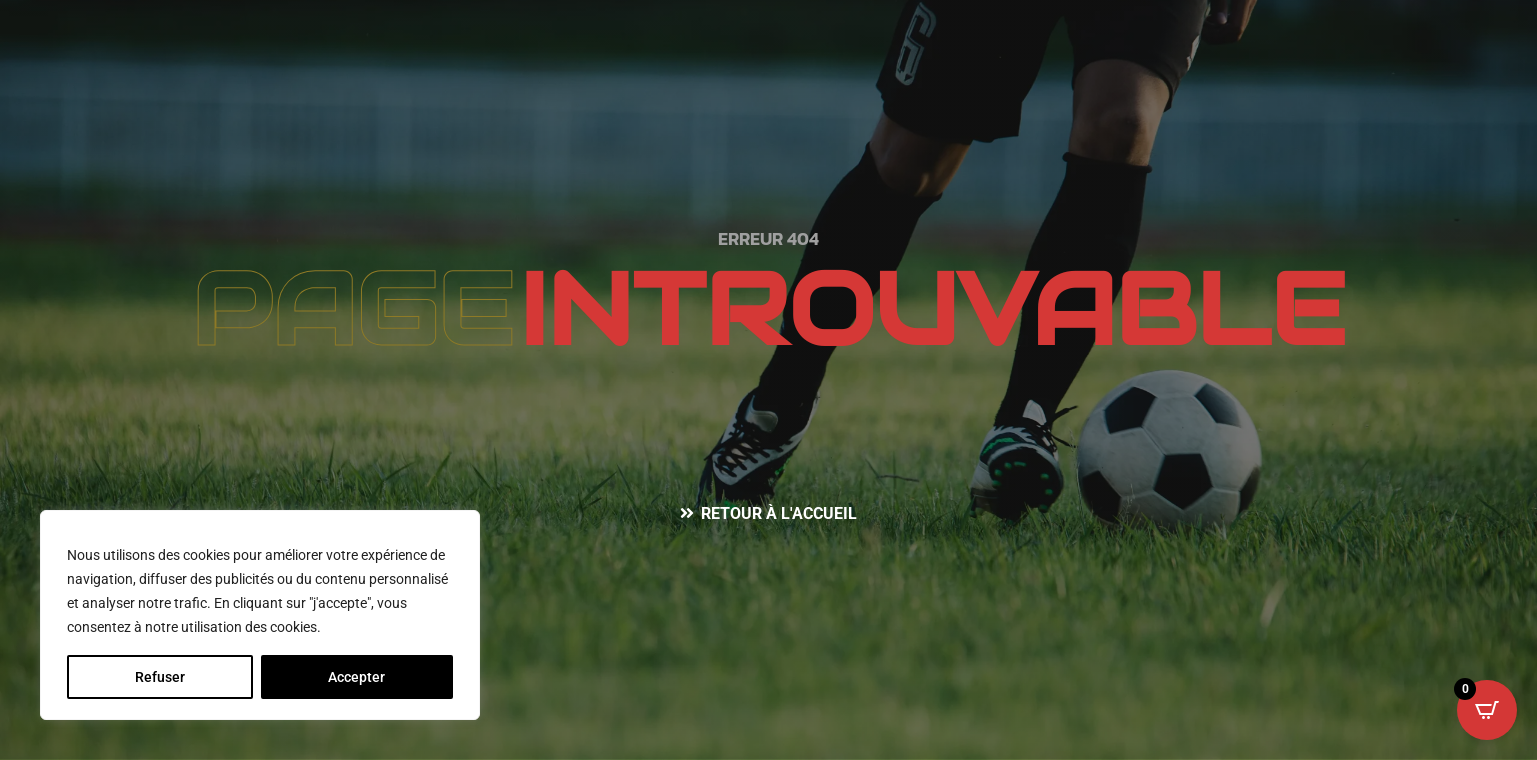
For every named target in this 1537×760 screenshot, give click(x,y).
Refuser (160, 677)
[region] (260, 615)
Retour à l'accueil (779, 513)
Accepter (356, 677)
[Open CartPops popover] (1487, 710)
